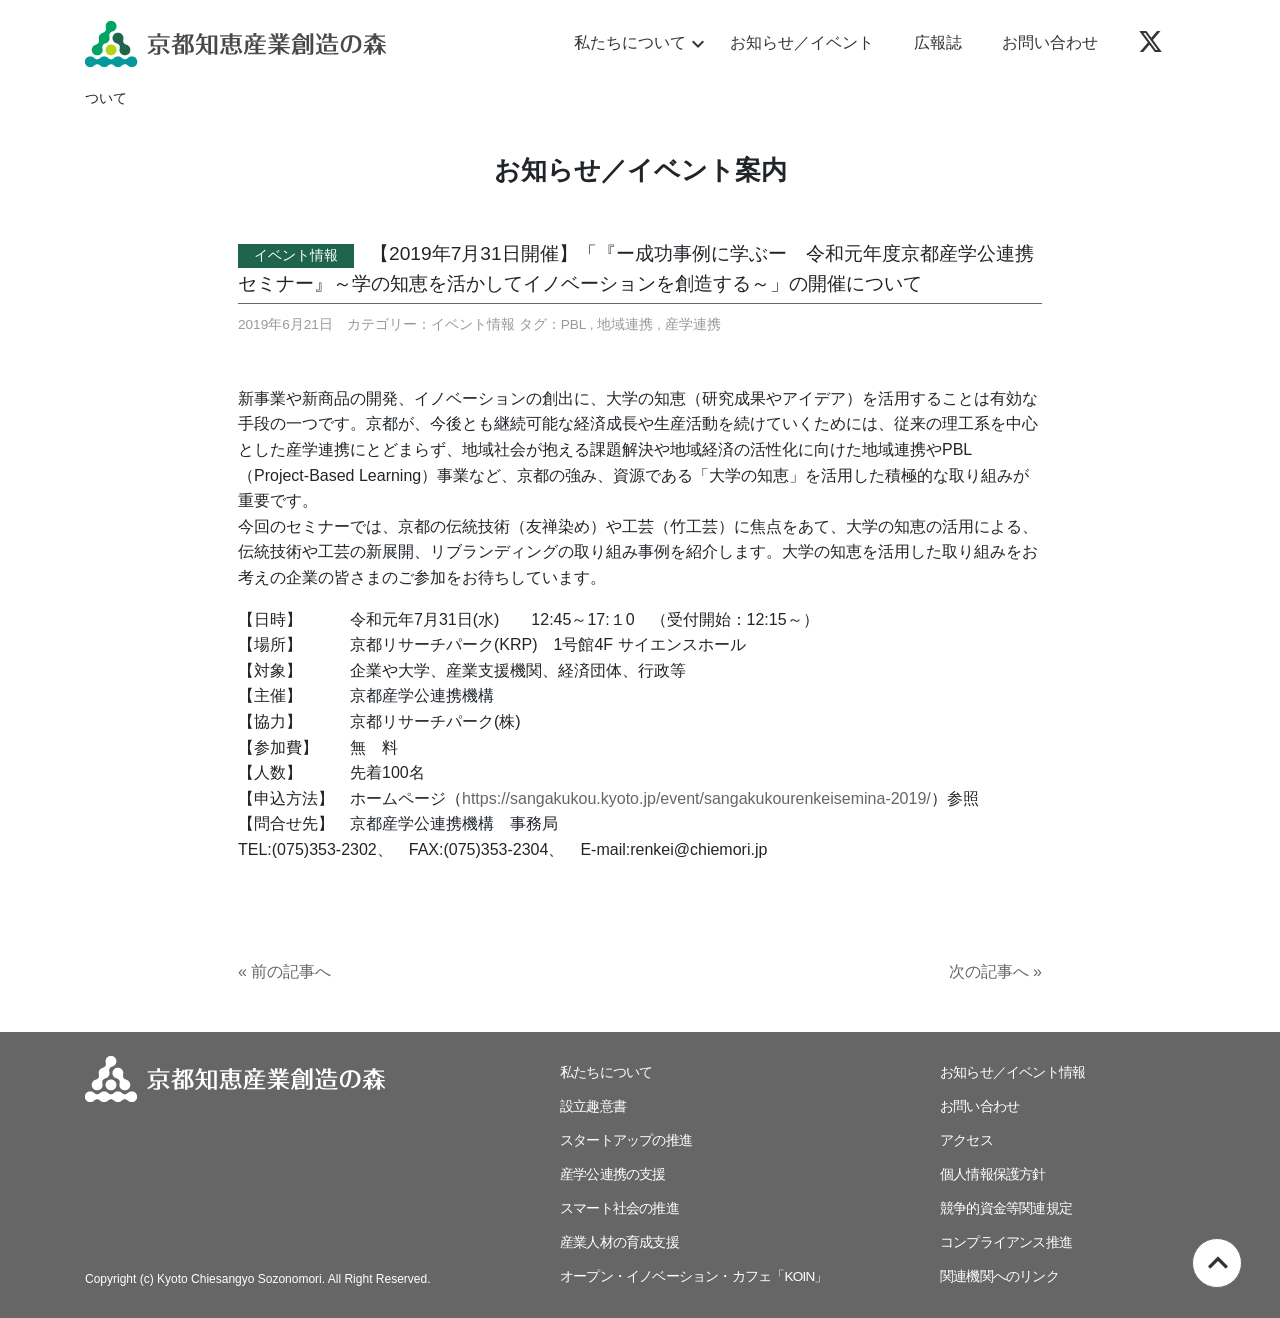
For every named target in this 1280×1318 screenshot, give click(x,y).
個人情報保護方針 (993, 1174)
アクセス (966, 1140)
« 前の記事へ (284, 971)
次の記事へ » (995, 971)
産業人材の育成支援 (619, 1242)
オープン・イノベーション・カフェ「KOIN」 (694, 1276)
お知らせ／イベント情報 (1012, 1072)
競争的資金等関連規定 (1006, 1208)
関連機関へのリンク (999, 1276)
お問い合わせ (1050, 42)
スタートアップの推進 (626, 1140)
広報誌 (938, 42)
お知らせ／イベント (802, 42)
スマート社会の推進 (619, 1208)
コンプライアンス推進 (1006, 1242)
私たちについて (636, 44)
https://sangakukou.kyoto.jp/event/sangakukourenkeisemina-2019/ (696, 798)
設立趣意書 (593, 1106)
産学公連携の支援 (613, 1174)
